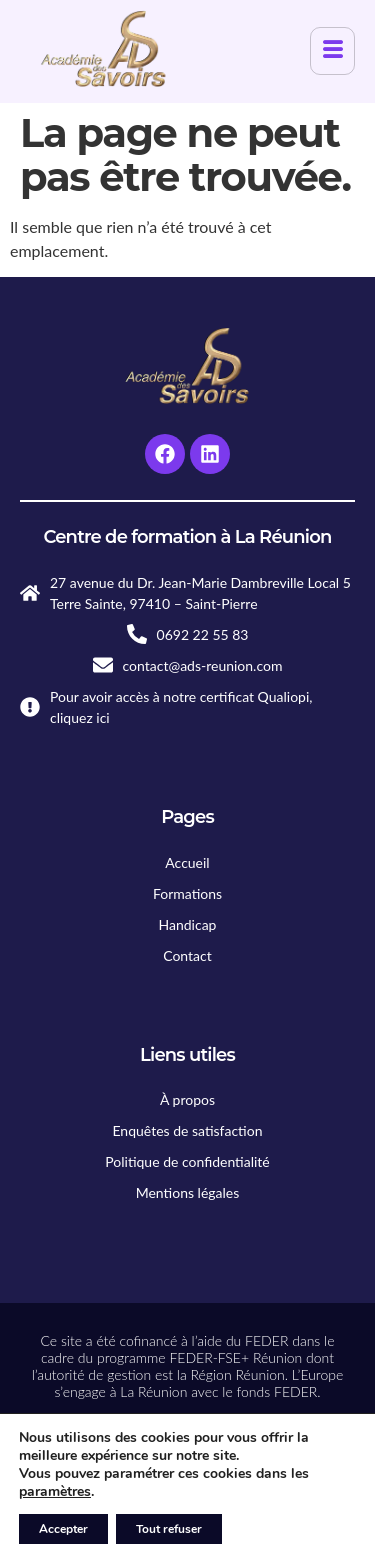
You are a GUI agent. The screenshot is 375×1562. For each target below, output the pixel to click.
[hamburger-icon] (332, 51)
